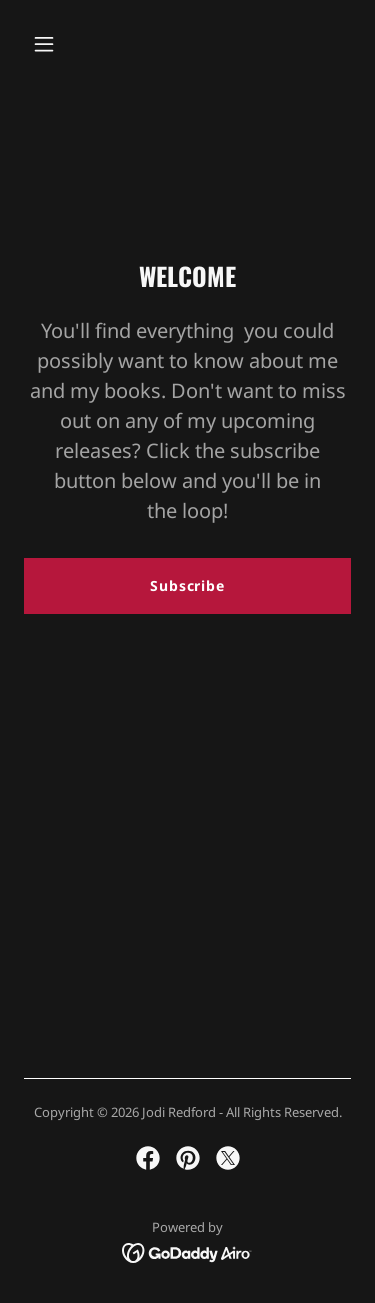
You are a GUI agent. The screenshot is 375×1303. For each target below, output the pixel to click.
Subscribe (187, 585)
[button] (61, 44)
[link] (148, 1158)
